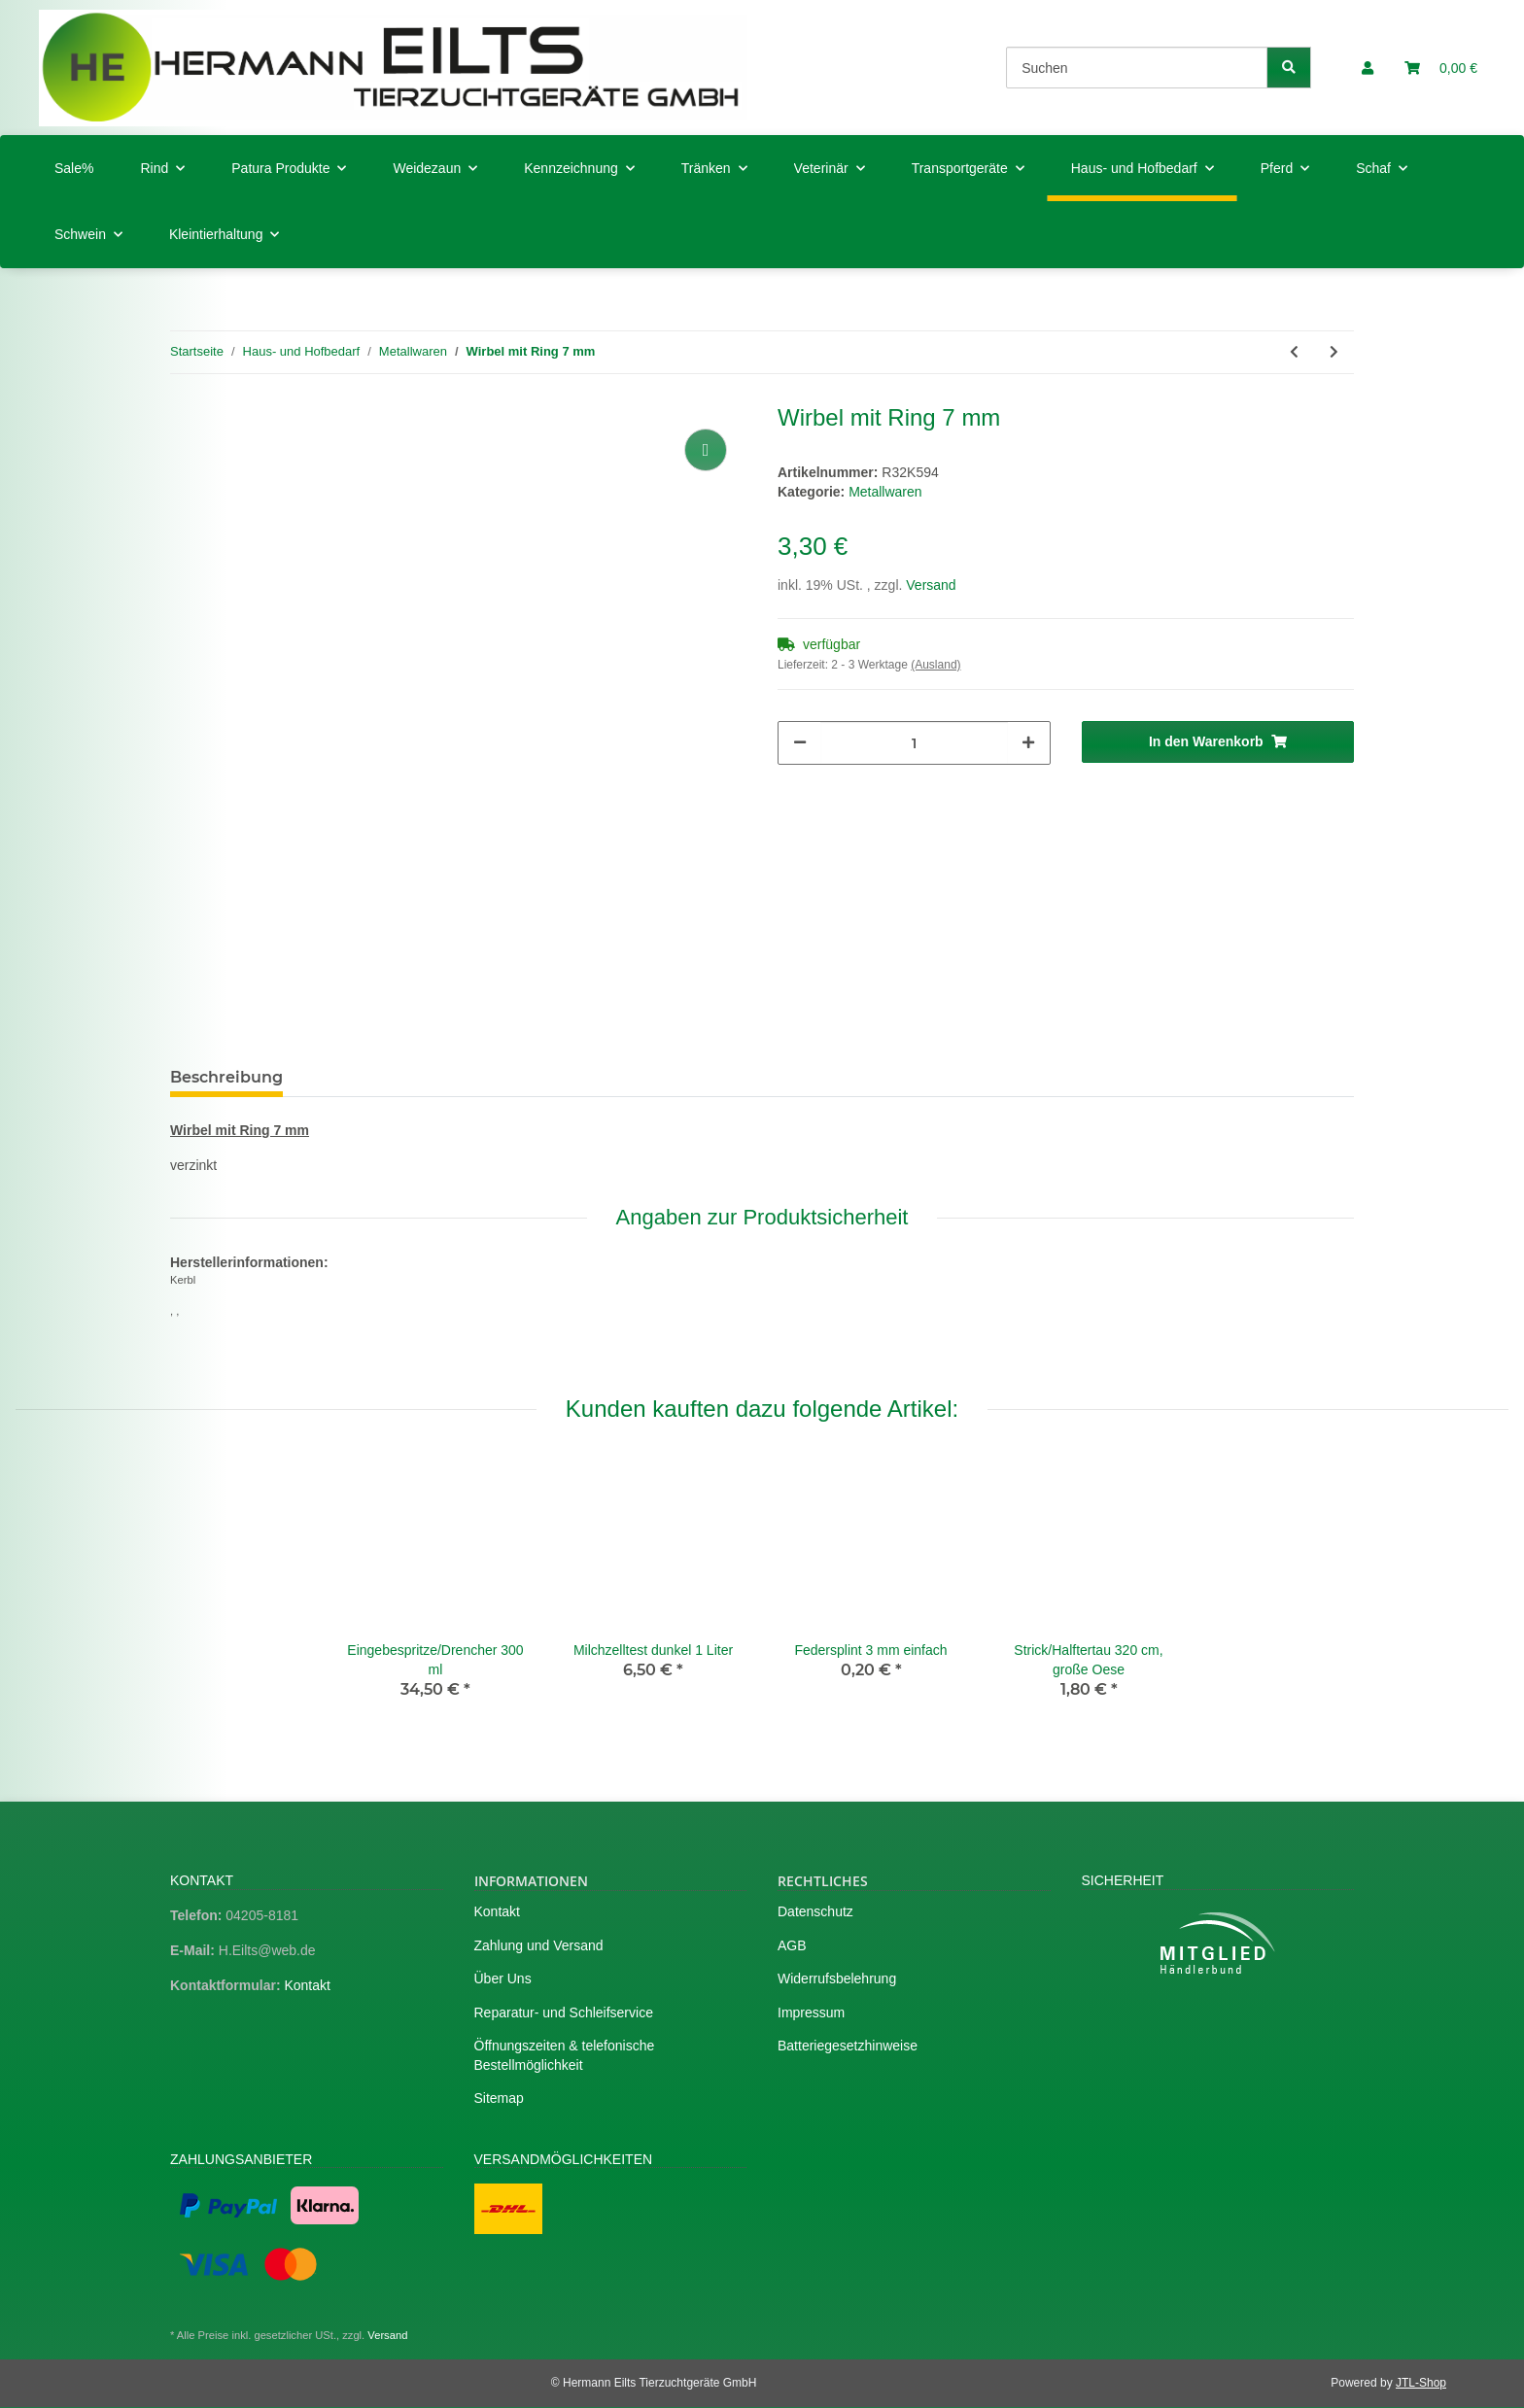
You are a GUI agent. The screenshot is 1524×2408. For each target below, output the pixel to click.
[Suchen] (1136, 67)
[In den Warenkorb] (1218, 742)
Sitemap (499, 2098)
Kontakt (306, 1985)
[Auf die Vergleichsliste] (705, 450)
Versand (930, 585)
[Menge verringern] (800, 743)
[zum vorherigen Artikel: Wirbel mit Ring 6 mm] (1294, 352)
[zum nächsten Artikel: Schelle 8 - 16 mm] (1334, 352)
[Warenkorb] (1441, 68)
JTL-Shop (1421, 2383)
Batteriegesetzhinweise (848, 2045)
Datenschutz (815, 1911)
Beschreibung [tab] (226, 1077)
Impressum (811, 2012)
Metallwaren (885, 491)
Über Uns (503, 1978)
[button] (1367, 68)
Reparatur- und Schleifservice (563, 2012)
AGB (792, 1945)
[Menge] (914, 743)
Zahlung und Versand (539, 1945)
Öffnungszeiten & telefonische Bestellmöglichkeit (564, 2055)
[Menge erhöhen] (1028, 743)
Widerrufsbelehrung (837, 1978)
